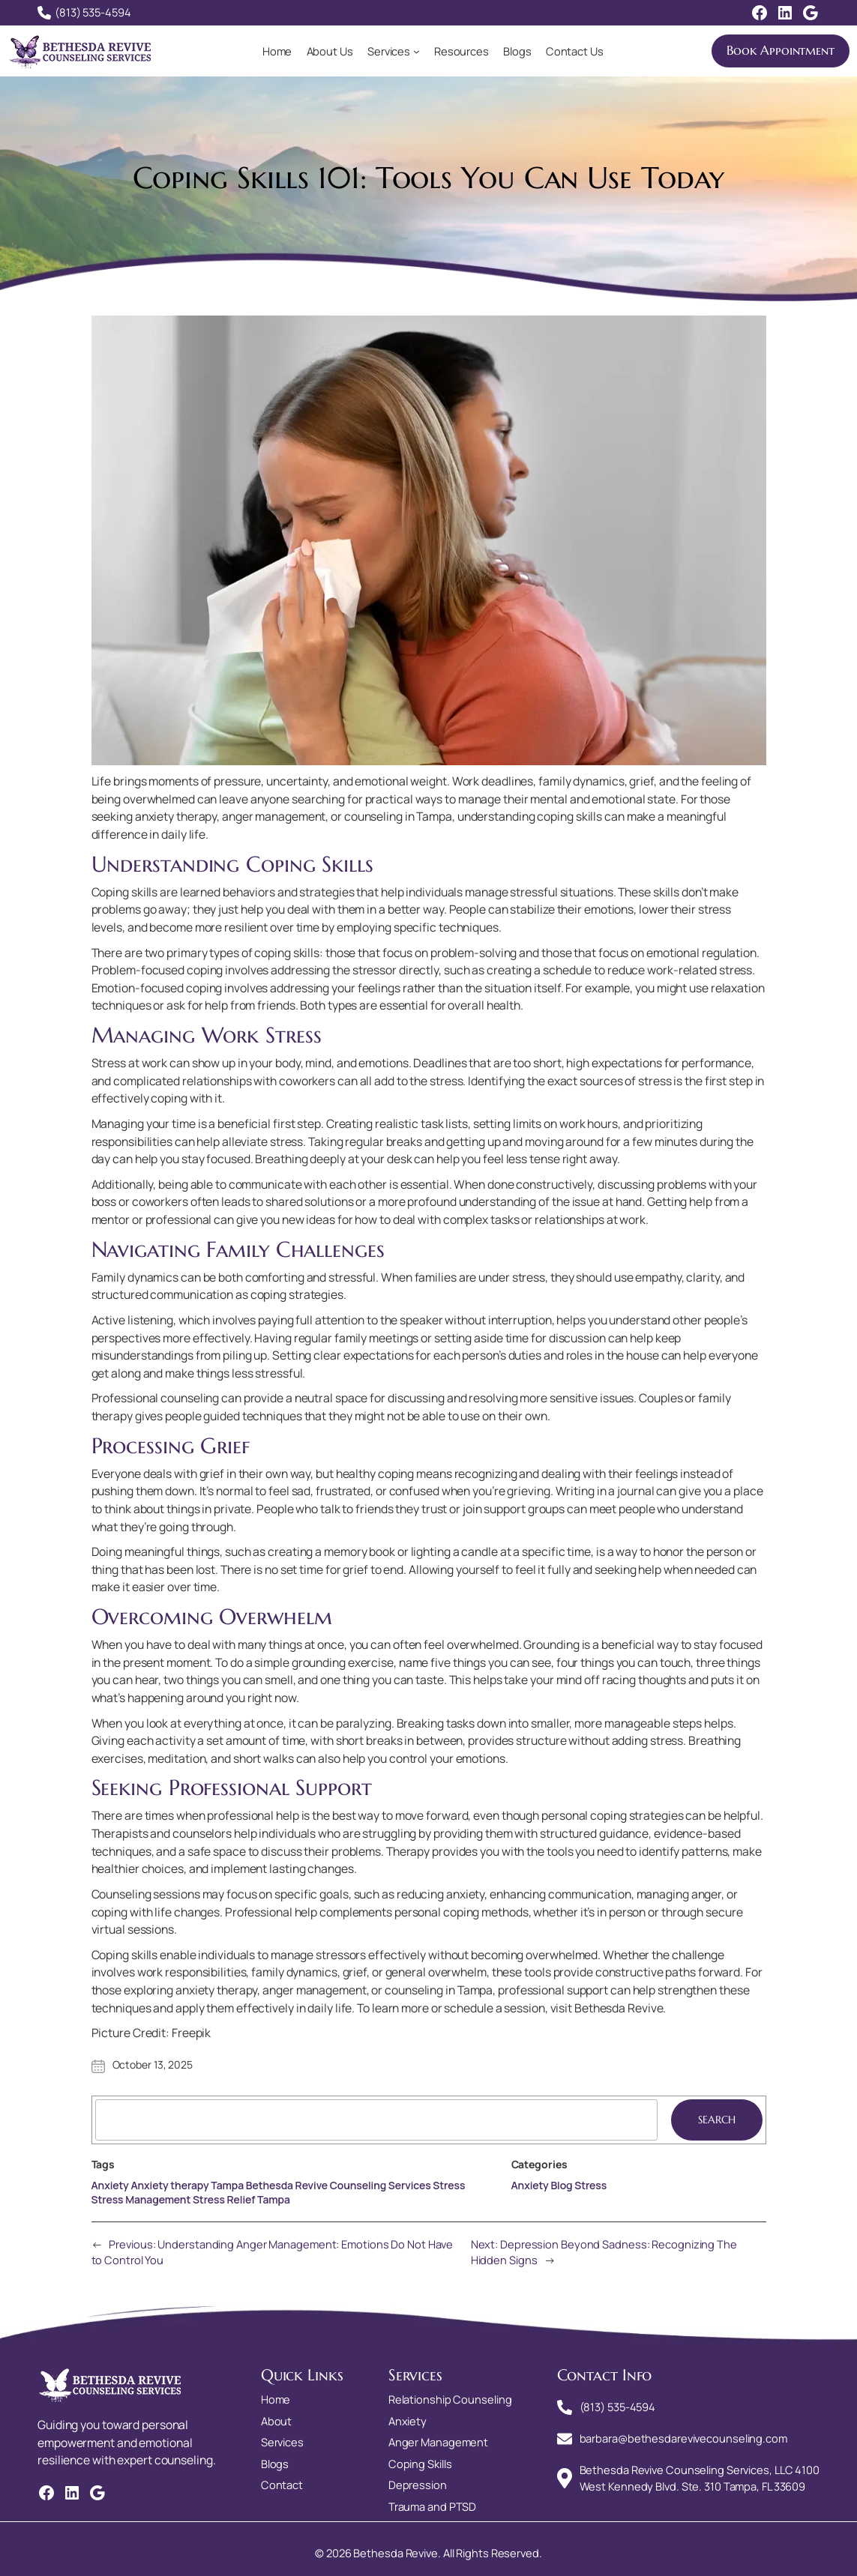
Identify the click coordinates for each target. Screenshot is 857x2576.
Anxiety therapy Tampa (187, 2185)
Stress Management (141, 2199)
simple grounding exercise (324, 1662)
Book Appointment (781, 50)
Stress (449, 2185)
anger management (314, 1990)
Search (716, 2119)
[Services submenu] (416, 51)
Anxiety (110, 2185)
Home (277, 50)
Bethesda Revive (619, 2008)
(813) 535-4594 (93, 11)
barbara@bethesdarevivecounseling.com (683, 2438)
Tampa (273, 2199)
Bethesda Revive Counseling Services (338, 2185)
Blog (561, 2185)
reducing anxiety (440, 1894)
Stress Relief (224, 2199)
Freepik (191, 2032)
